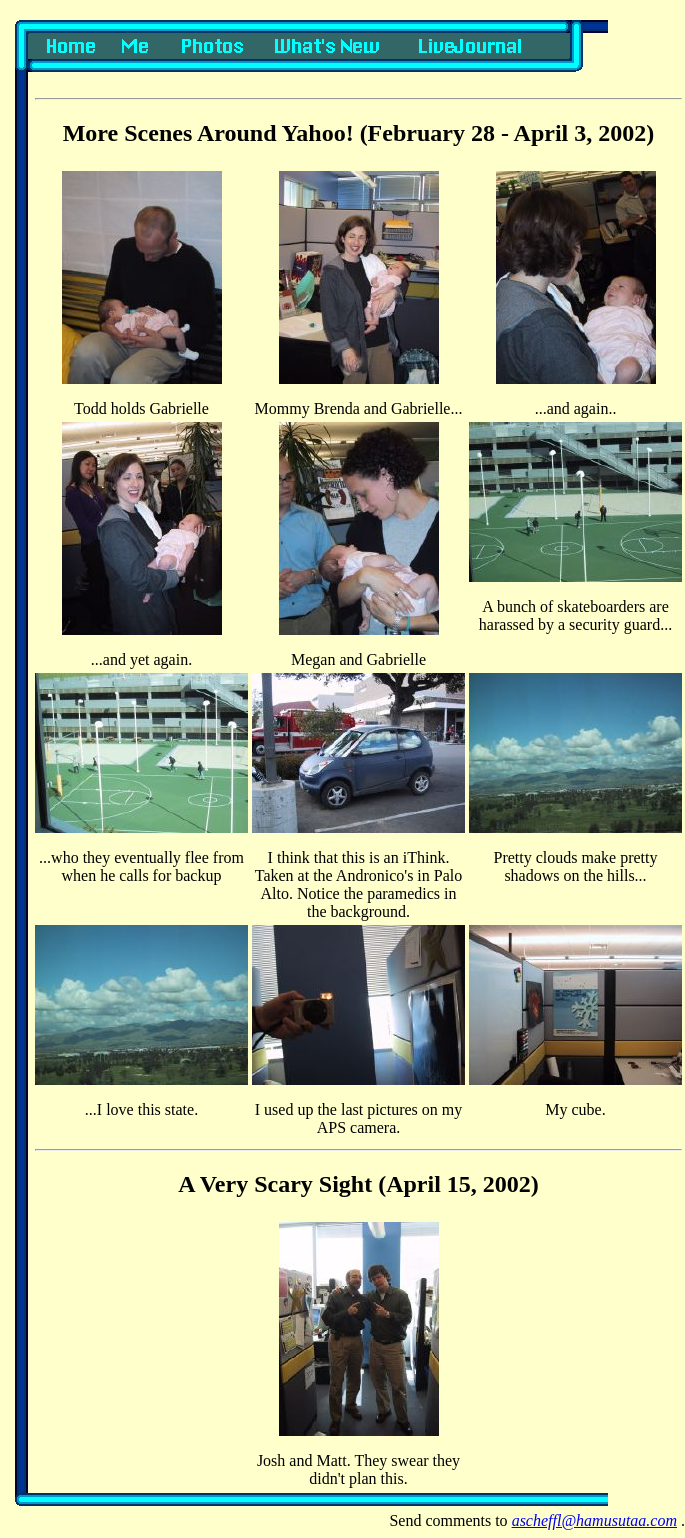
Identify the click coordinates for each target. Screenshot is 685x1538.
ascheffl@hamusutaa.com (594, 1520)
